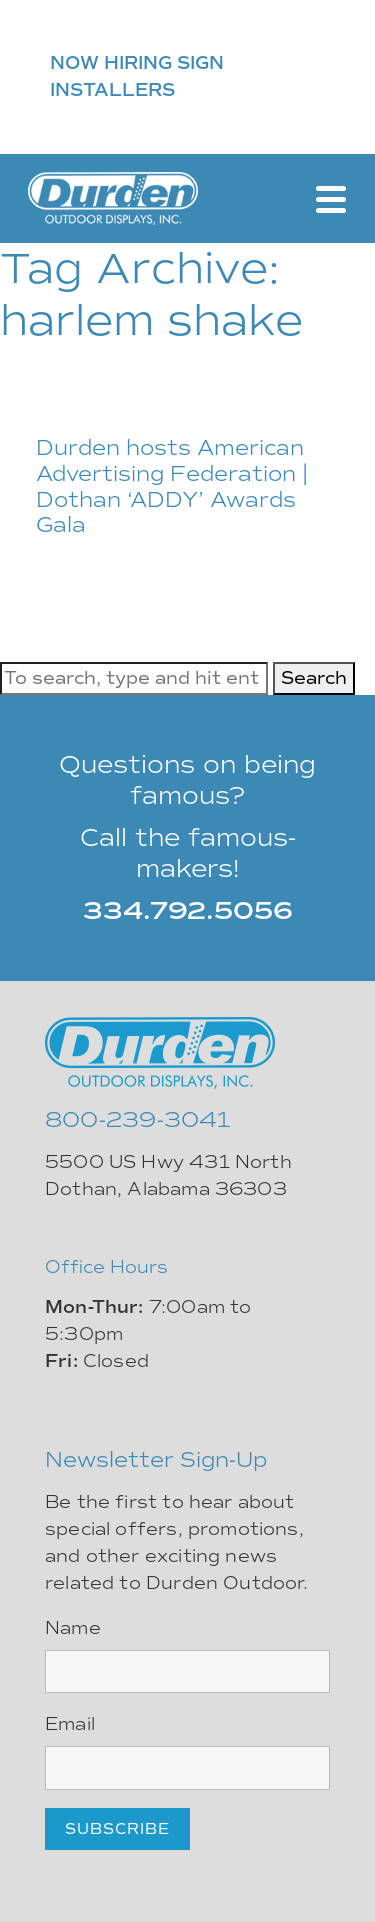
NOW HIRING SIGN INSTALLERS (137, 76)
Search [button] (314, 678)
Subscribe (117, 1829)
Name (73, 1628)
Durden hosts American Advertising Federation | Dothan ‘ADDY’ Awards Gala (172, 486)
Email (70, 1724)
